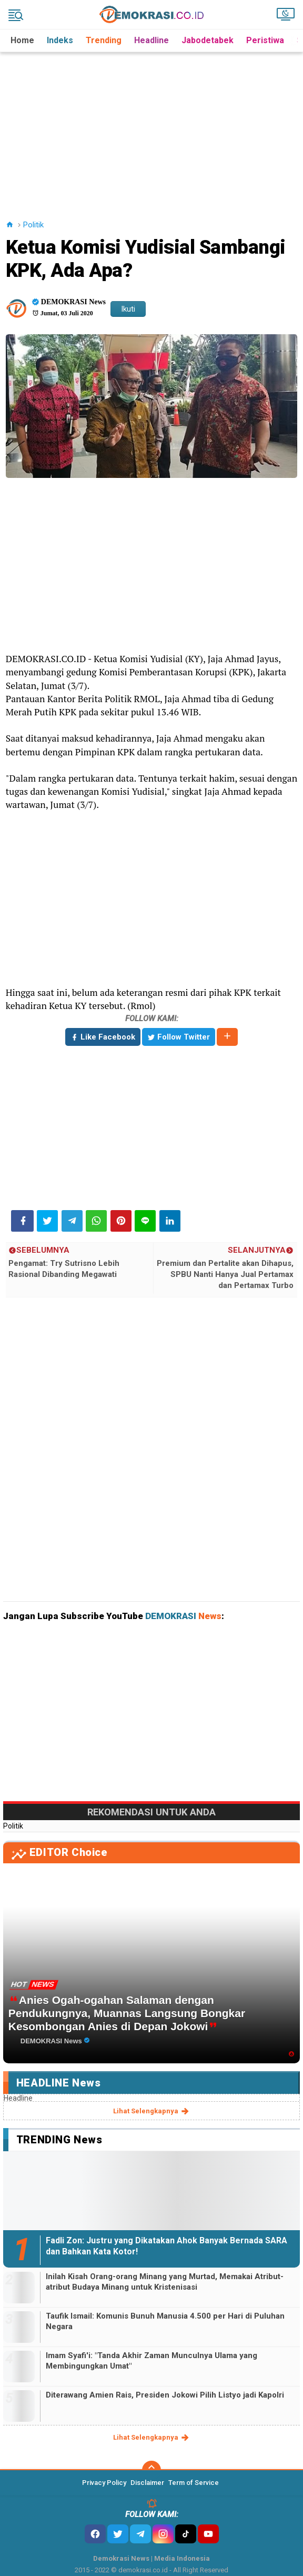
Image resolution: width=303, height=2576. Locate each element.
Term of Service (193, 2483)
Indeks (60, 40)
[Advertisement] (153, 125)
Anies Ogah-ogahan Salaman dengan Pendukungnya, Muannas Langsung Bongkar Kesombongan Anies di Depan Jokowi (126, 2013)
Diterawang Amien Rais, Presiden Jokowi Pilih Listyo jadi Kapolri (165, 2395)
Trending (104, 40)
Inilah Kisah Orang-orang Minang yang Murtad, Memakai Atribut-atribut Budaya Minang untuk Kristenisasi (165, 2282)
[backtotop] (151, 2470)
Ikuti (128, 309)
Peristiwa (265, 40)
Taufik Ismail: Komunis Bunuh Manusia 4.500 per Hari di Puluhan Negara (165, 2321)
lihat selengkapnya (151, 2111)
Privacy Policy (104, 2483)
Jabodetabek (207, 40)
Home (22, 40)
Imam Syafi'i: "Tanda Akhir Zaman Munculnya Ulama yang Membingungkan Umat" (151, 2361)
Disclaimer (147, 2483)
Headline (151, 40)
